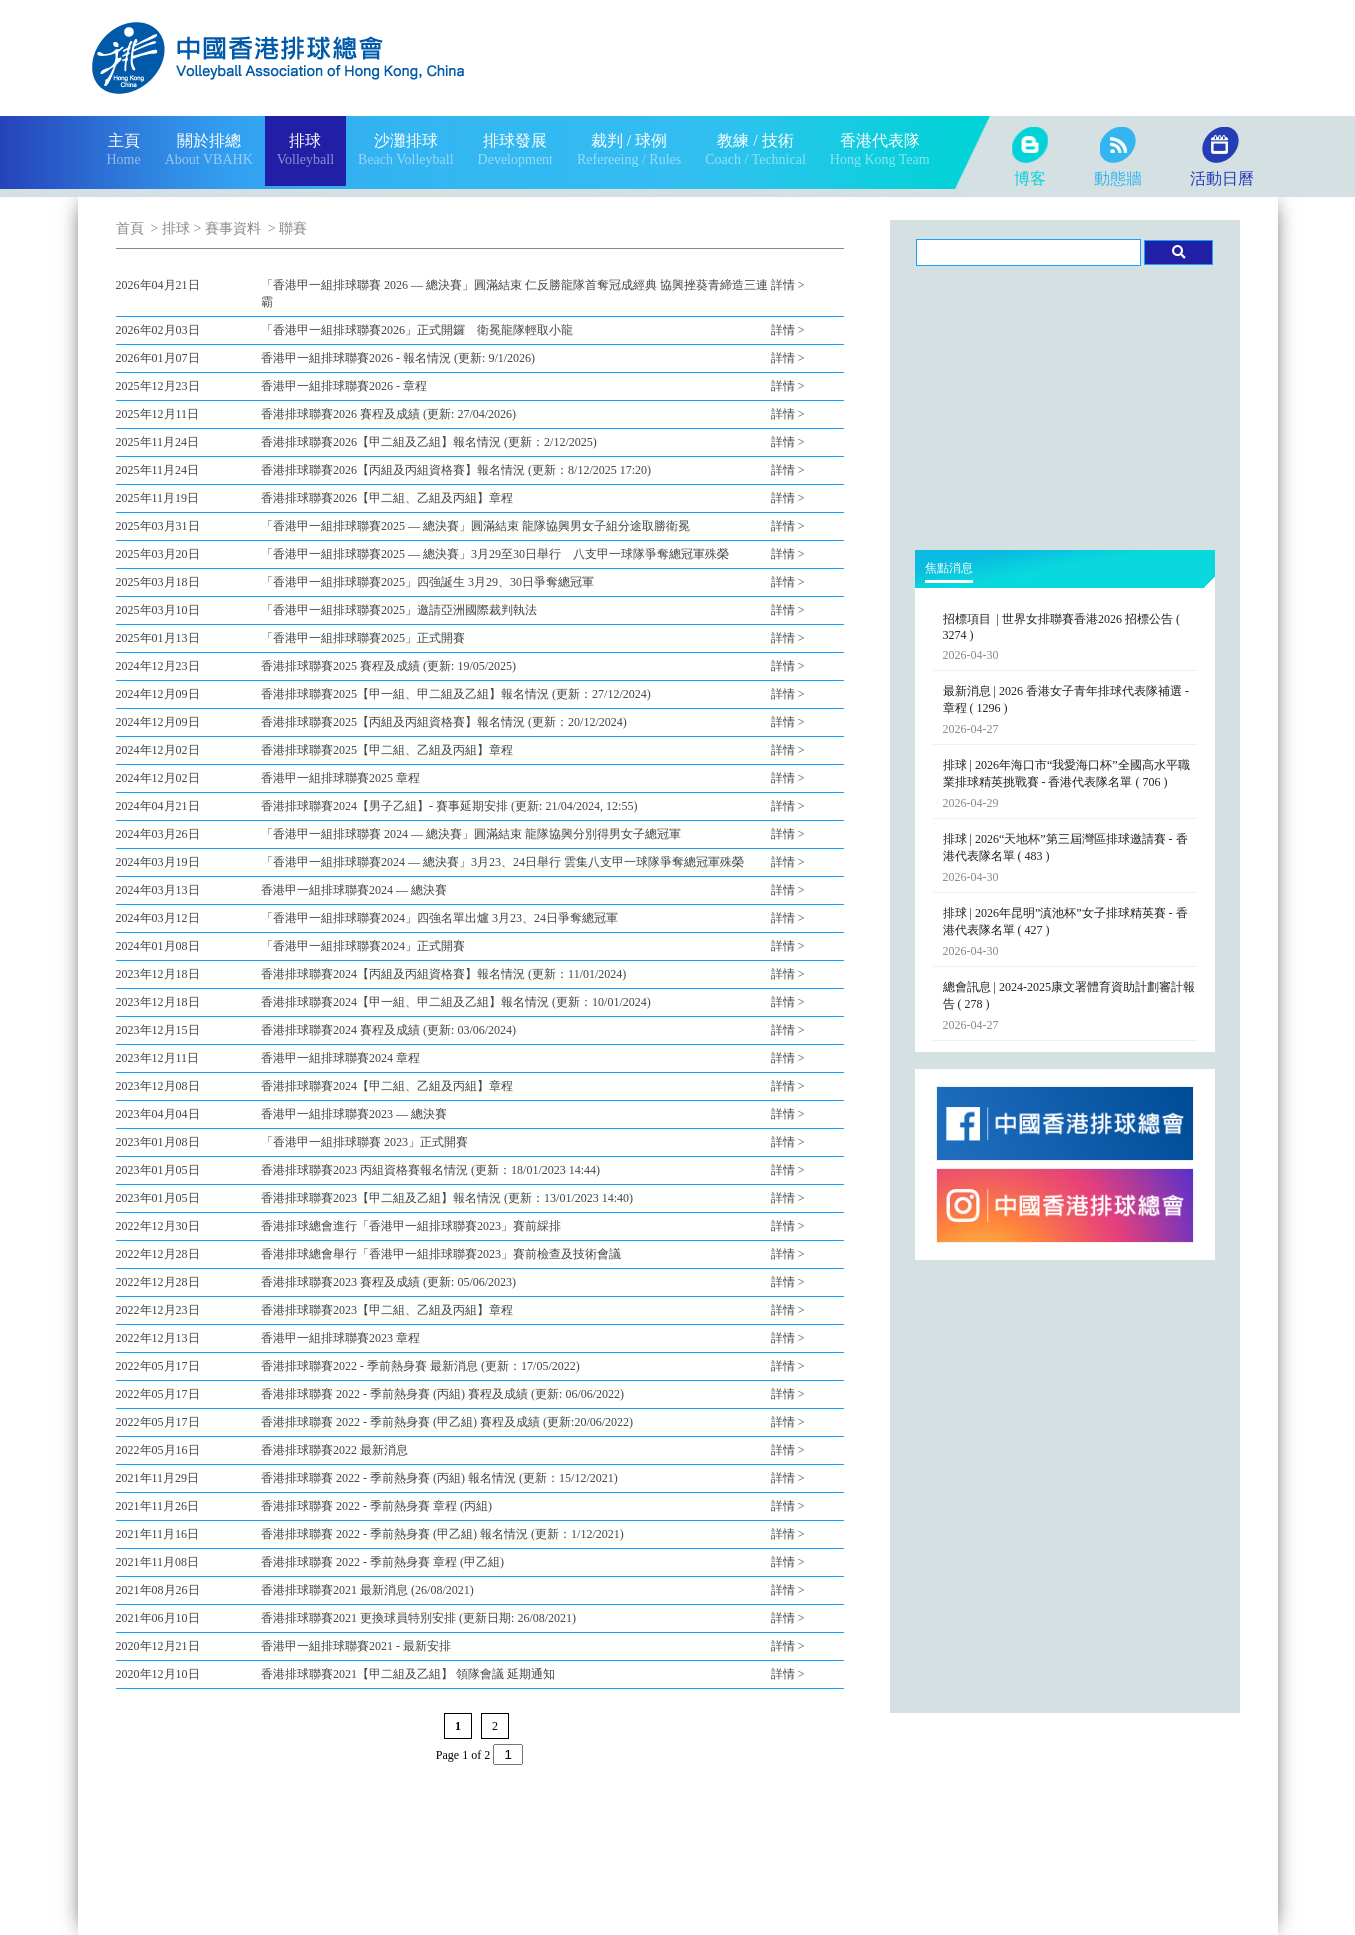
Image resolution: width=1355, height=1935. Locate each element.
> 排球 (168, 228)
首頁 (130, 228)
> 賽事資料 (227, 228)
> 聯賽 (285, 228)
